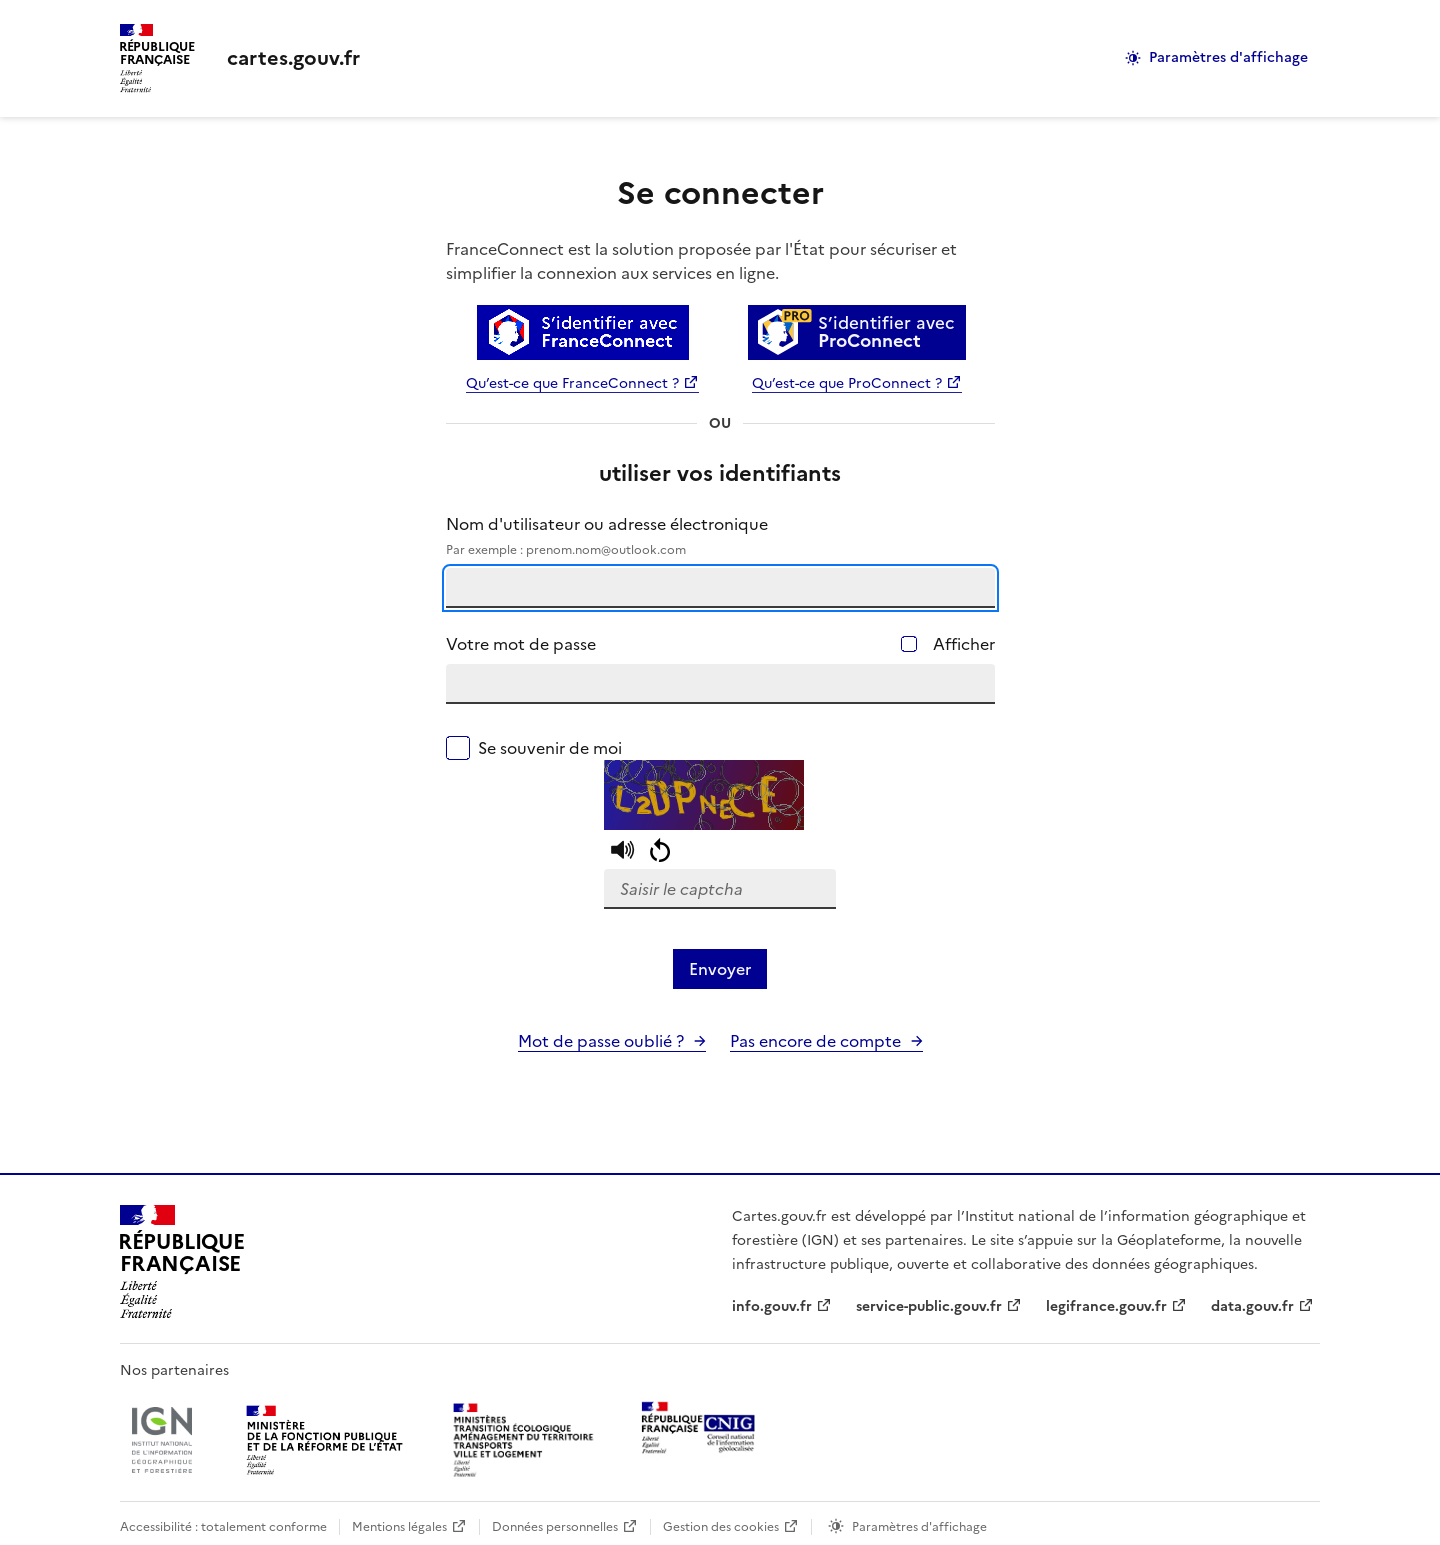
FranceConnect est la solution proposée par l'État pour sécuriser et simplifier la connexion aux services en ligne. (701, 261)
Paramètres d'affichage (1228, 57)
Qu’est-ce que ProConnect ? (847, 383)
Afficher (964, 644)
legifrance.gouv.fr (1106, 1306)
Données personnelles (555, 1527)
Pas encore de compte (815, 1041)
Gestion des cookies (721, 1527)
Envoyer (720, 969)
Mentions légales (399, 1527)
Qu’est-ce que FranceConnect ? (572, 383)
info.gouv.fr (772, 1306)
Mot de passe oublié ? (601, 1041)
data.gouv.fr (1252, 1306)
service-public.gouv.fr (929, 1306)
